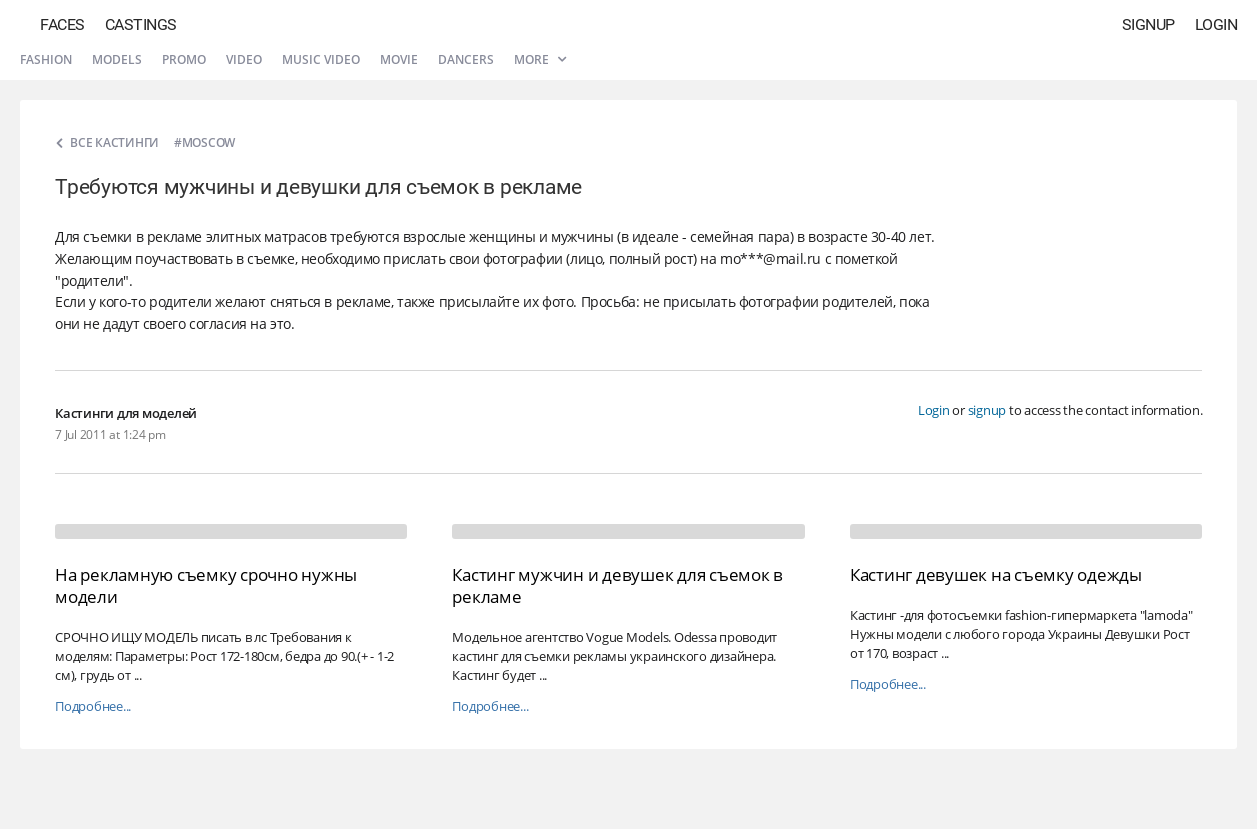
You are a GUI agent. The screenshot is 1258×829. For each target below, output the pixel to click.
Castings (141, 24)
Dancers (466, 59)
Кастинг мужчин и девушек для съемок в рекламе (617, 585)
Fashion (46, 59)
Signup (1148, 24)
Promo (184, 59)
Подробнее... (93, 706)
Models (117, 59)
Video (244, 59)
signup (987, 410)
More (540, 59)
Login (1216, 24)
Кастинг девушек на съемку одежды (996, 574)
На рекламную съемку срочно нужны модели (206, 585)
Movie (399, 59)
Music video (321, 59)
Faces (62, 24)
